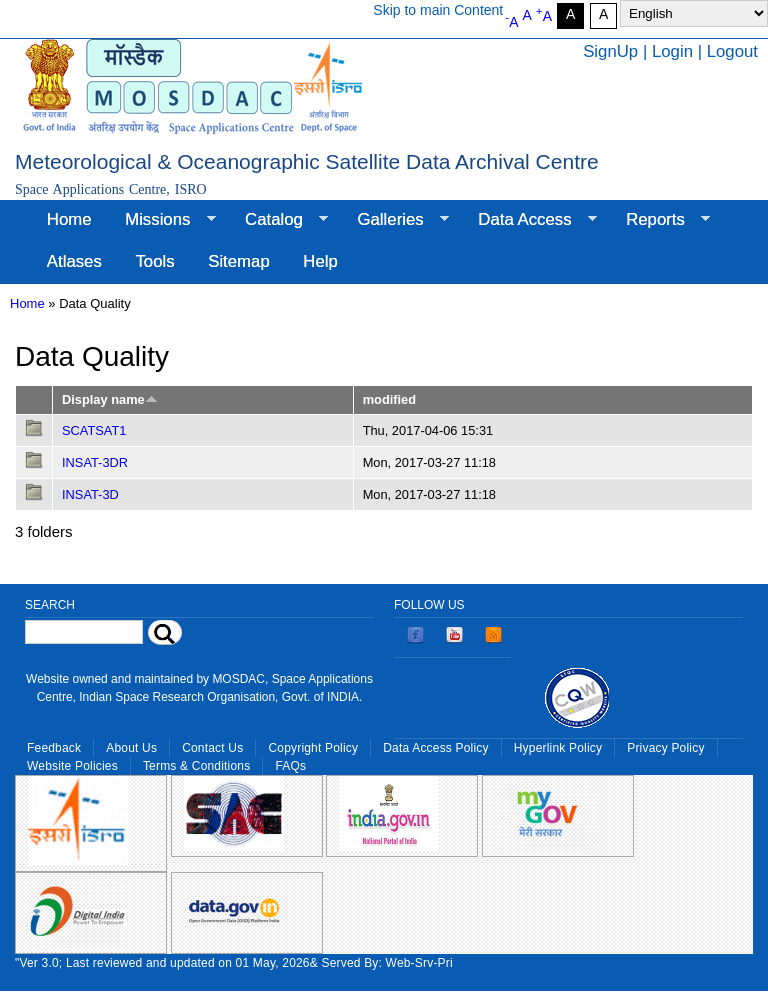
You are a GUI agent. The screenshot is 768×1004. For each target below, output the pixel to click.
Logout (732, 51)
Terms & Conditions (197, 766)
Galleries (395, 220)
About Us (131, 748)
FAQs (290, 766)
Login (672, 51)
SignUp (610, 51)
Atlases (74, 261)
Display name (110, 399)
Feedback (54, 748)
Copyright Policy (313, 748)
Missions (161, 220)
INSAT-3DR (95, 462)
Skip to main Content (438, 10)
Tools (154, 261)
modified (389, 399)
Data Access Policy (436, 748)
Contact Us (212, 748)
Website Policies (72, 766)
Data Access (528, 220)
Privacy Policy (665, 748)
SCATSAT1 (94, 430)
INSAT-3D (90, 494)
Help (320, 261)
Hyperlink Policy (558, 748)
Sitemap (239, 261)
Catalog (278, 220)
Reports (659, 220)
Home (69, 219)
